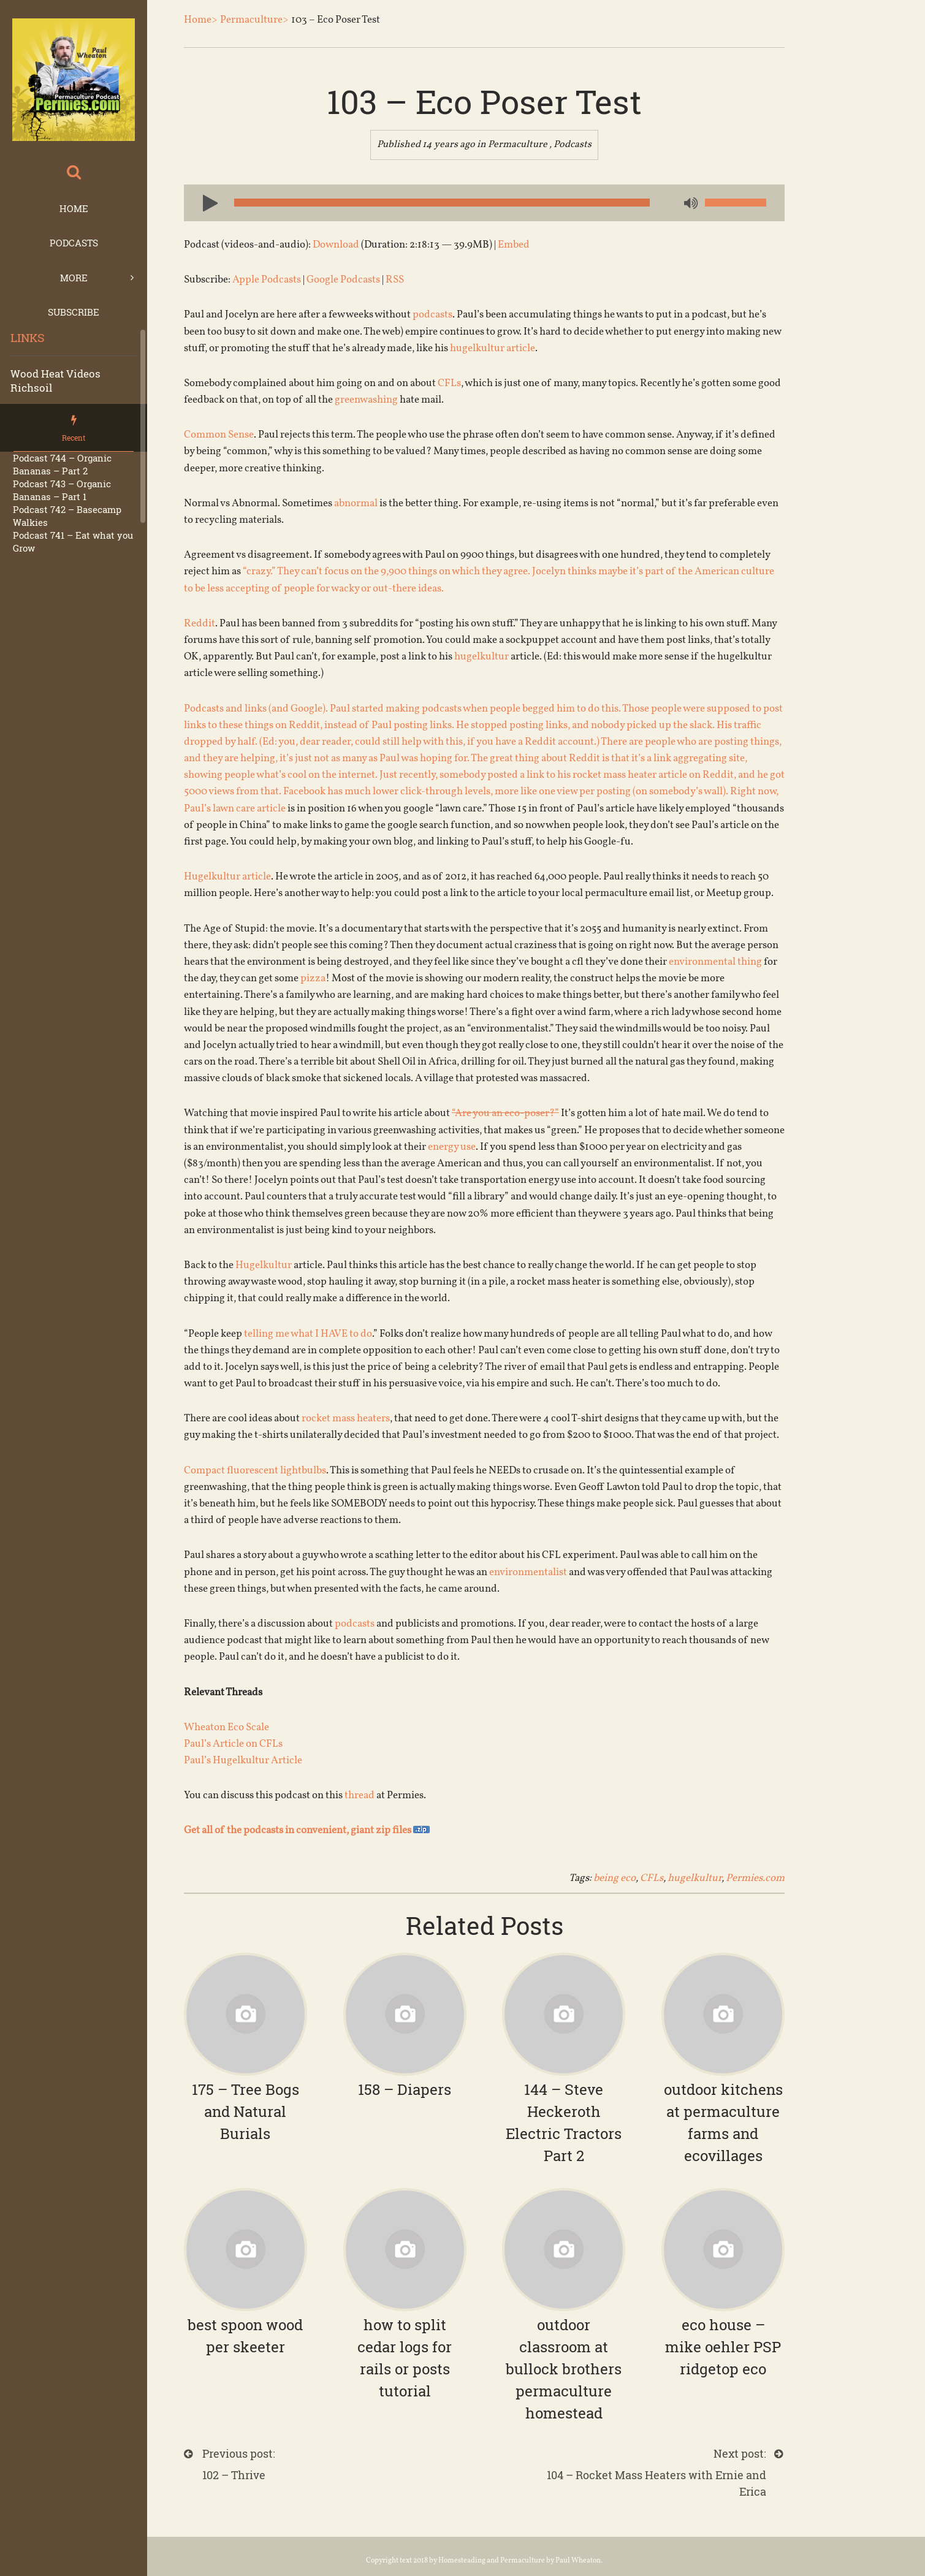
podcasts (432, 315)
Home (73, 208)
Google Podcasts (343, 280)
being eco (614, 1878)
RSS (395, 280)
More (74, 278)
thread (359, 1795)
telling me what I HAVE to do (308, 1334)
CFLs (449, 383)
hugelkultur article (492, 348)
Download (336, 245)
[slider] (442, 203)
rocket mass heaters (346, 1418)
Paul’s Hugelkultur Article (243, 1760)
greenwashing (366, 400)
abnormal (356, 503)
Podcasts (74, 243)
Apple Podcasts (266, 280)
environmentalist (528, 1572)
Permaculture (517, 144)
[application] (484, 202)
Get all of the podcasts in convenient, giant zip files (307, 1830)
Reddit (199, 624)
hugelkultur (481, 657)
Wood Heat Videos (55, 374)
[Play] (205, 202)
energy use (452, 1147)
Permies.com (755, 1878)
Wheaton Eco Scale (226, 1727)
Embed (514, 245)
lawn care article (249, 809)
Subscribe (73, 312)
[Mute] (689, 204)
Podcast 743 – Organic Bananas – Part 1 (62, 490)
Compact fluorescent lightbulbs (255, 1471)
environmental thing (715, 962)
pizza (312, 978)
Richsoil (31, 388)
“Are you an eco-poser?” (505, 1113)
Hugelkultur (263, 1265)
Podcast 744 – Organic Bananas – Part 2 (62, 464)
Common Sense (219, 435)
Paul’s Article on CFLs (233, 1744)
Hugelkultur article (227, 877)
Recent (73, 438)
